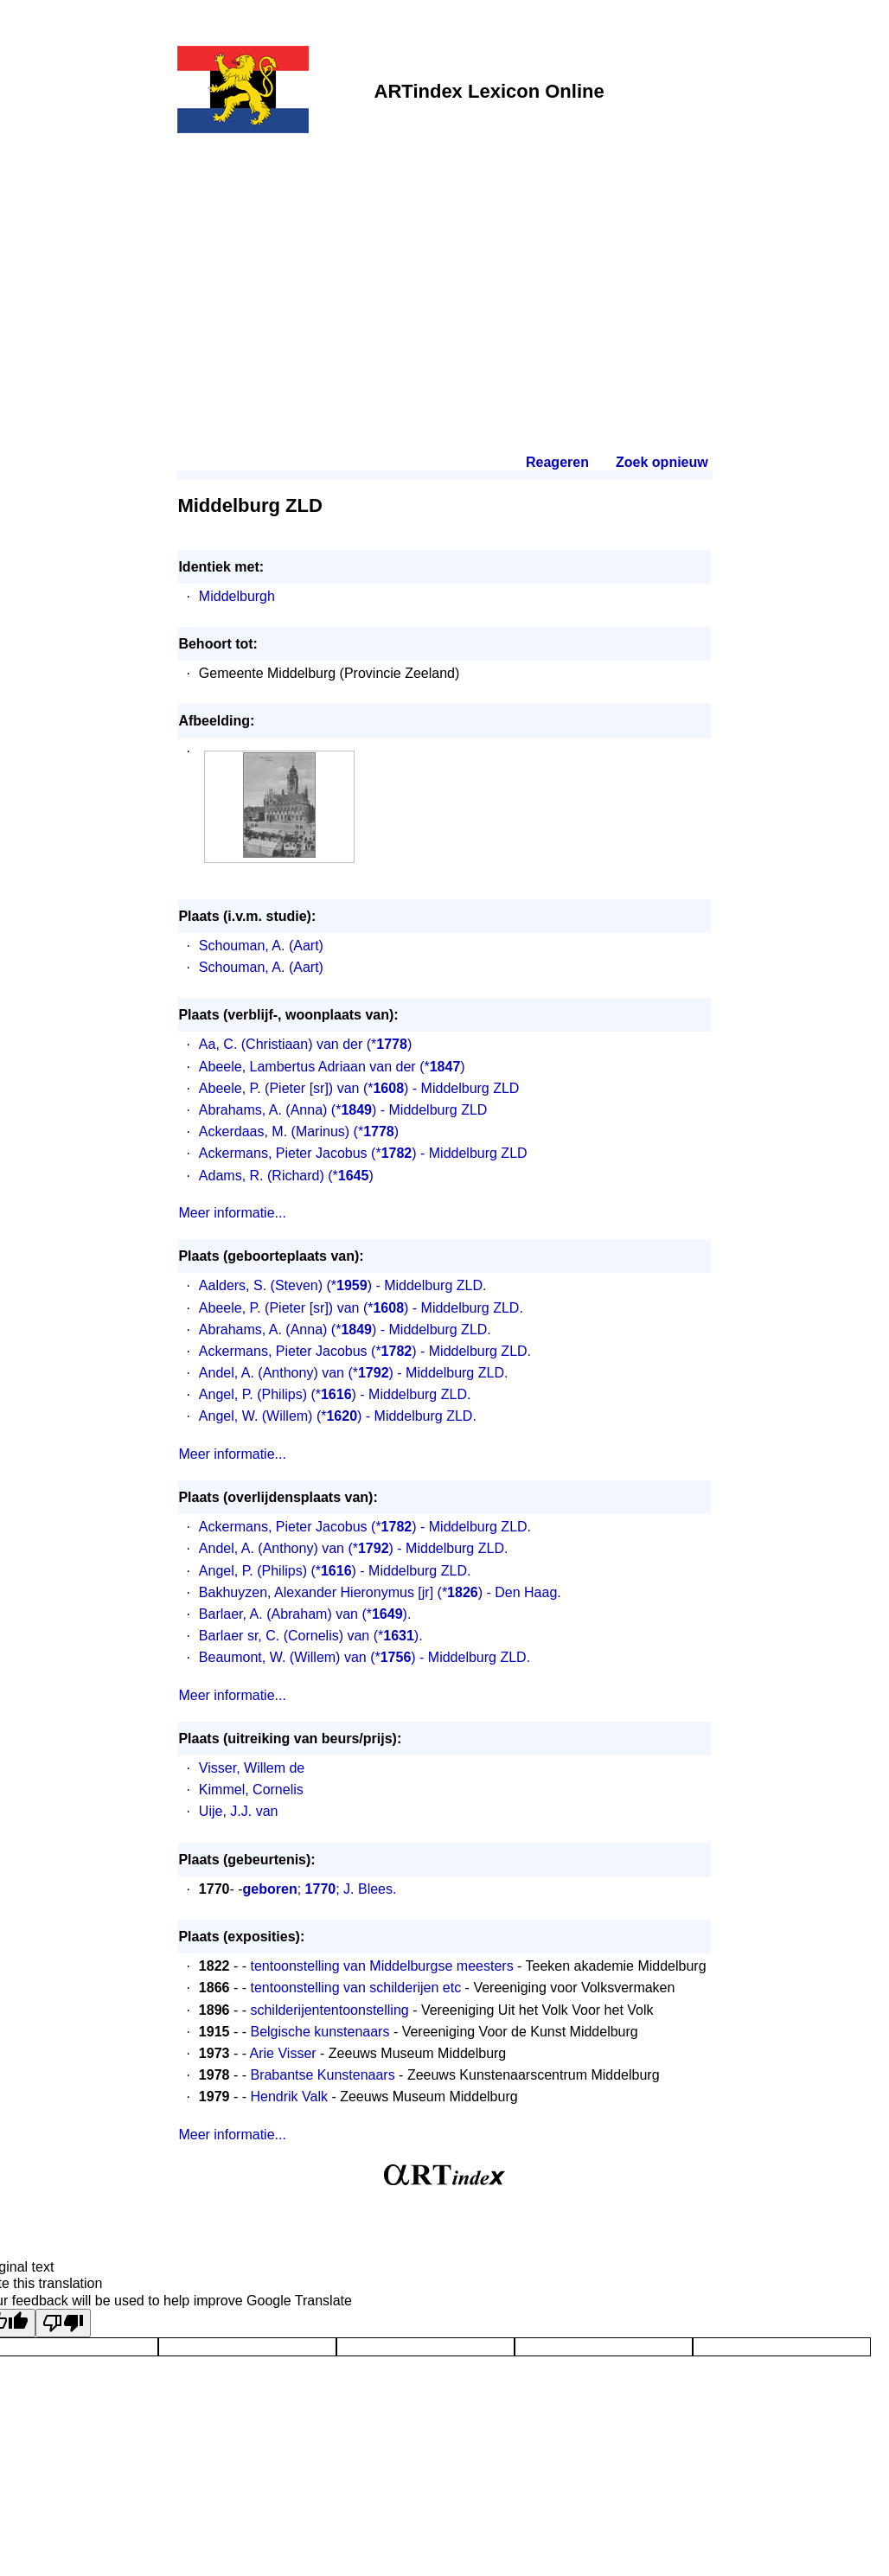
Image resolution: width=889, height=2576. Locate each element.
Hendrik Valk (289, 2096)
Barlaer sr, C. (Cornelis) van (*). (311, 1635)
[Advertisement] (444, 270)
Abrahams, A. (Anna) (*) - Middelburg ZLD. (345, 1329)
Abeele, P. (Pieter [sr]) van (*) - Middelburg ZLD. (361, 1308)
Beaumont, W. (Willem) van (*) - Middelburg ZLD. (364, 1657)
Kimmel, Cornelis (251, 1789)
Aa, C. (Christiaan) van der (280, 1044)
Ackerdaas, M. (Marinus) (274, 1131)
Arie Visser (283, 2053)
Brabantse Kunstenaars (322, 2075)
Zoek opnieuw (661, 462)
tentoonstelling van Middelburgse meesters (381, 1966)
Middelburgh (237, 596)
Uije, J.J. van (238, 1811)
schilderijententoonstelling (329, 2010)
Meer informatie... (231, 1212)
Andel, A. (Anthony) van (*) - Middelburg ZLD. (353, 1372)
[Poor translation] (63, 2323)
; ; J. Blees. (320, 1889)
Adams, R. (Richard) (261, 1175)
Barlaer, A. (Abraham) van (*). (305, 1614)
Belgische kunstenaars (319, 2031)
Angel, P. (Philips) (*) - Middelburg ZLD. (335, 1394)
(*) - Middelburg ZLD (441, 1088)
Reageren (557, 462)
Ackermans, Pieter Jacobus (283, 1153)
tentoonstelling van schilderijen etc (355, 1987)
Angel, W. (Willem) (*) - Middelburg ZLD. (337, 1416)
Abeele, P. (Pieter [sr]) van (279, 1088)
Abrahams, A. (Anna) (263, 1110)
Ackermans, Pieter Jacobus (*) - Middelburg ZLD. (365, 1351)
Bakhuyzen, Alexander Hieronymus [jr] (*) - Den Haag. (380, 1592)
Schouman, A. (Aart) (261, 945)
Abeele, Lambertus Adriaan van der (307, 1066)
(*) (389, 1044)
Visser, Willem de (251, 1768)
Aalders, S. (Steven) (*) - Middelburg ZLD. (343, 1285)
